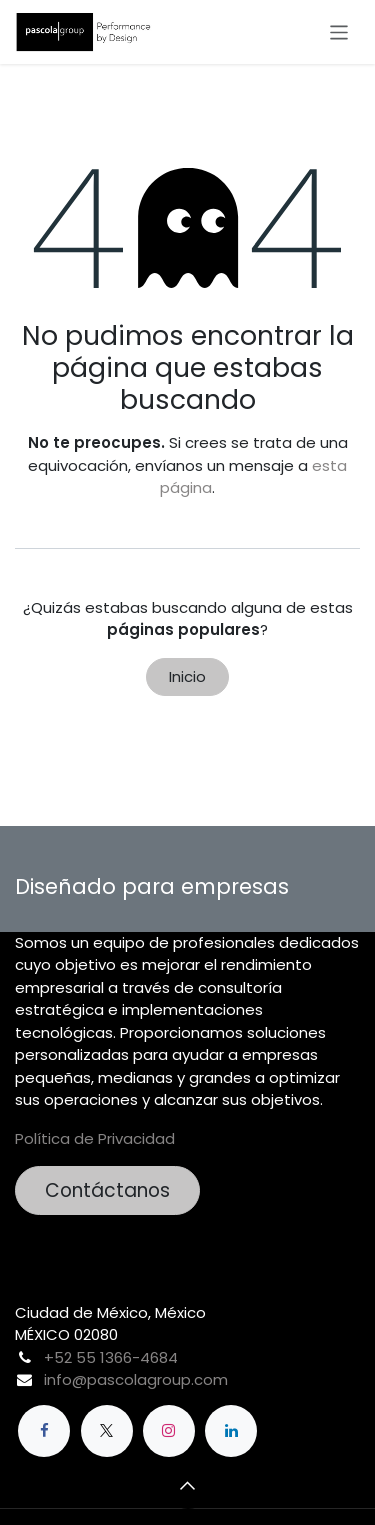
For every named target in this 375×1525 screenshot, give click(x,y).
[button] (188, 1485)
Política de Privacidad (95, 1138)
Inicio (187, 676)
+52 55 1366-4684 (111, 1357)
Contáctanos (107, 1190)
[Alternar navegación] (339, 31)
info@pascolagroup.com (136, 1379)
